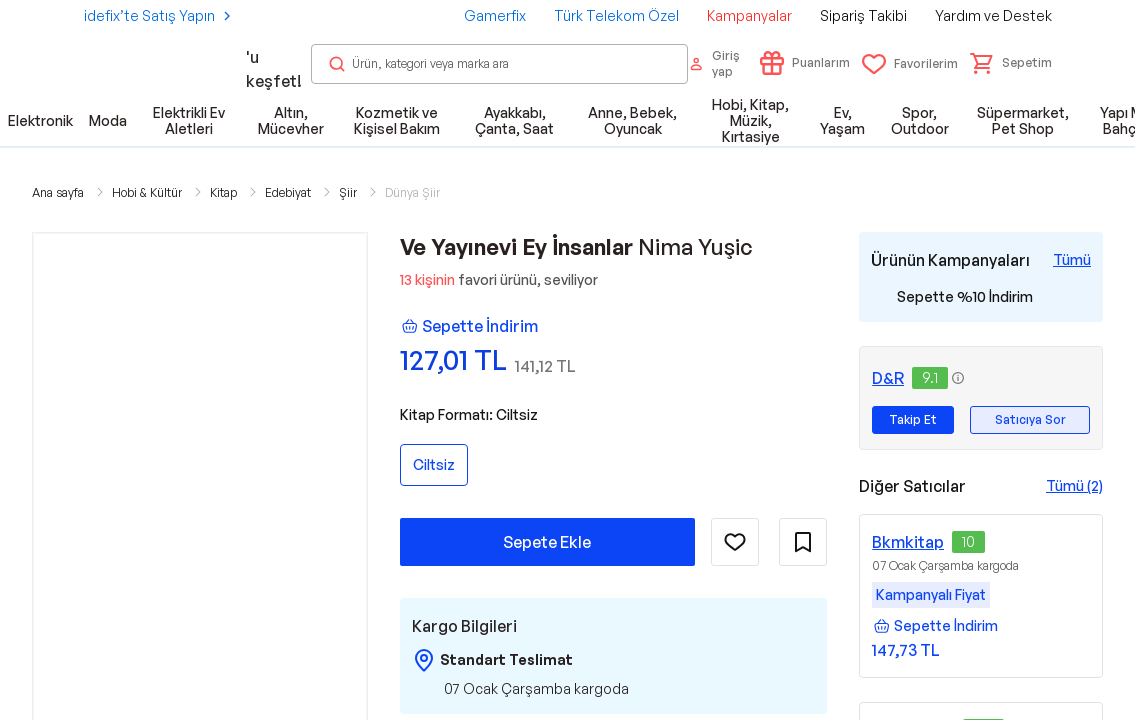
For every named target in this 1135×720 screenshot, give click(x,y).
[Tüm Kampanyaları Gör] (1072, 260)
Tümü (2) (1074, 485)
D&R (888, 378)
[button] (1011, 63)
